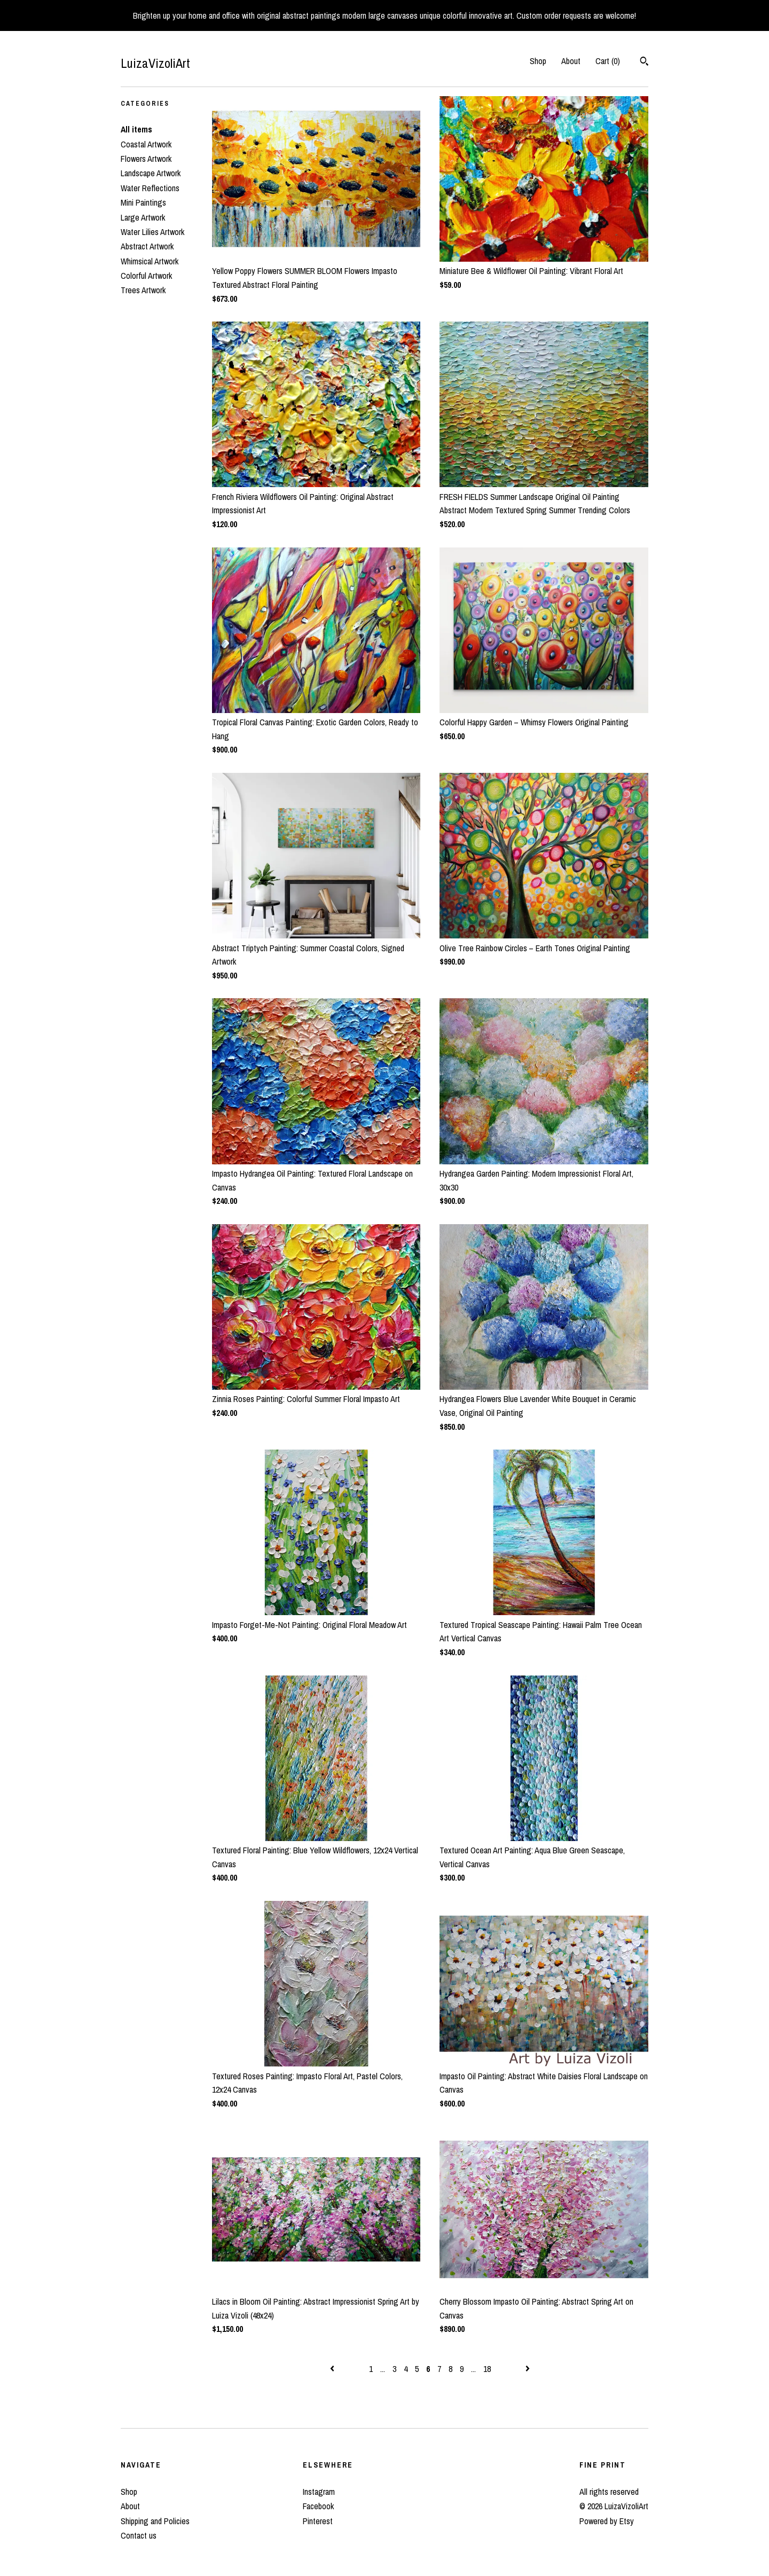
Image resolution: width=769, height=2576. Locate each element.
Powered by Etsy (606, 2521)
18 (487, 2369)
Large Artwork (143, 217)
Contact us (138, 2535)
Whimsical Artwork (149, 261)
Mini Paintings (143, 202)
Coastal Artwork (146, 144)
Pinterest (318, 2521)
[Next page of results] (527, 2369)
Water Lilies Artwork (152, 232)
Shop (538, 61)
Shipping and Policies (155, 2521)
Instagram (319, 2491)
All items (136, 129)
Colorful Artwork (146, 275)
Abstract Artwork (147, 246)
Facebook (318, 2506)
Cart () (607, 61)
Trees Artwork (143, 290)
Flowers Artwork (146, 159)
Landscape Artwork (151, 173)
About (570, 61)
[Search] (644, 62)
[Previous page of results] (333, 2369)
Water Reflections (150, 188)
